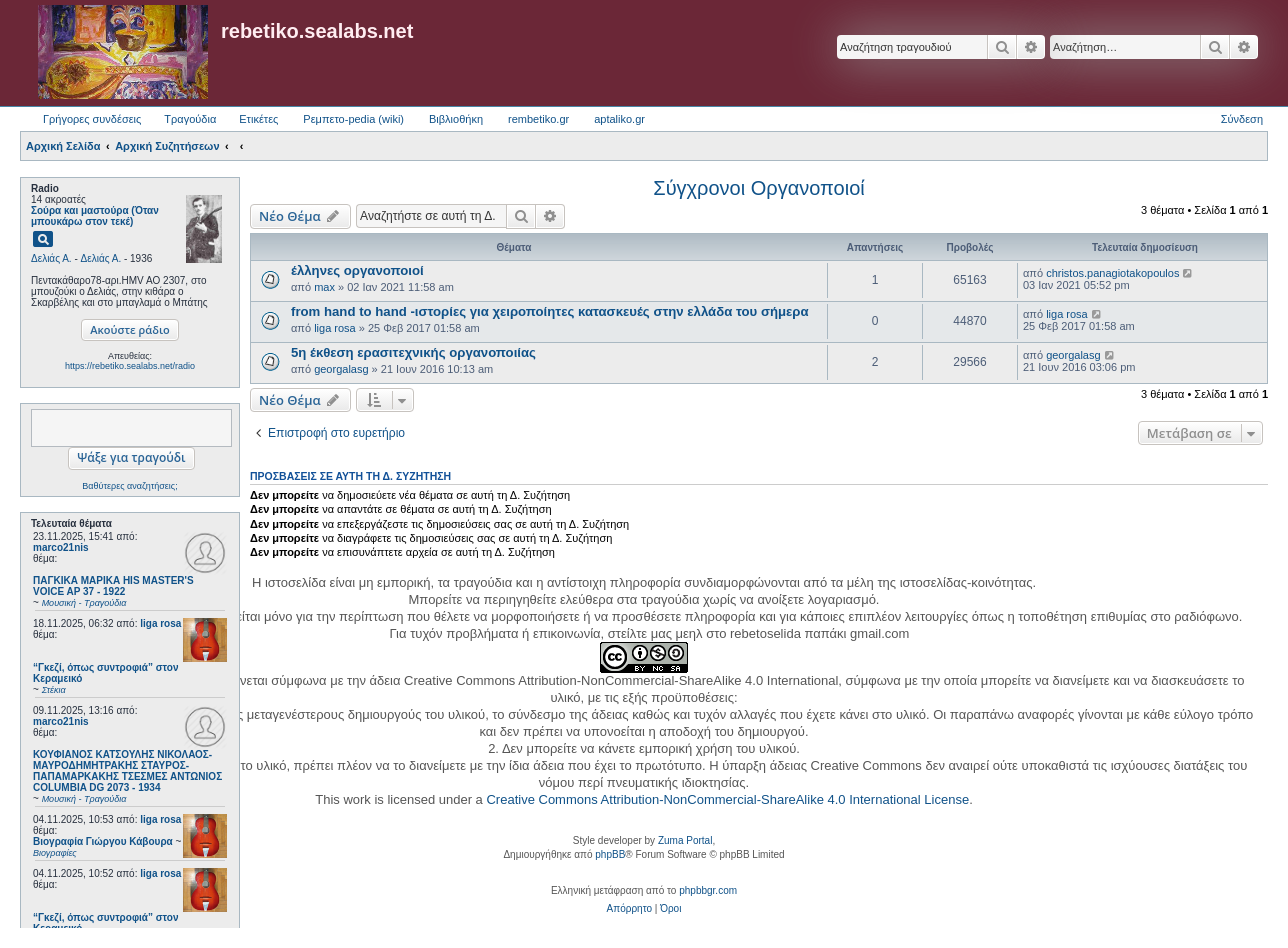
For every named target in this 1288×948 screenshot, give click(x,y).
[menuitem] (629, 909)
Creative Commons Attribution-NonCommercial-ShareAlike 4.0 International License (727, 799)
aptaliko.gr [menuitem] (619, 119)
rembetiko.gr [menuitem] (538, 119)
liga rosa (160, 623)
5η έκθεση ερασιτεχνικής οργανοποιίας (413, 352)
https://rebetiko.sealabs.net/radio (130, 366)
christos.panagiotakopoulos (1112, 273)
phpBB (610, 854)
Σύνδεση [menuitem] (1242, 119)
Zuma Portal (685, 840)
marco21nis (61, 547)
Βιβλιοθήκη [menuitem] (456, 119)
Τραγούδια (190, 119)
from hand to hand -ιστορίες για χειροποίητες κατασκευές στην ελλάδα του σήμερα (550, 311)
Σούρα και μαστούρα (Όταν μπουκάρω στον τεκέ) (95, 216)
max (324, 287)
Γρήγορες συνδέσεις (92, 119)
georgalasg (341, 369)
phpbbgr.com (708, 890)
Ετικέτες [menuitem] (258, 119)
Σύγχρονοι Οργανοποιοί (758, 188)
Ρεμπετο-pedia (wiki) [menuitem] (353, 119)
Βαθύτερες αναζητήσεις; (129, 486)
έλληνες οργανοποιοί (357, 270)
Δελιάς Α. (51, 258)
